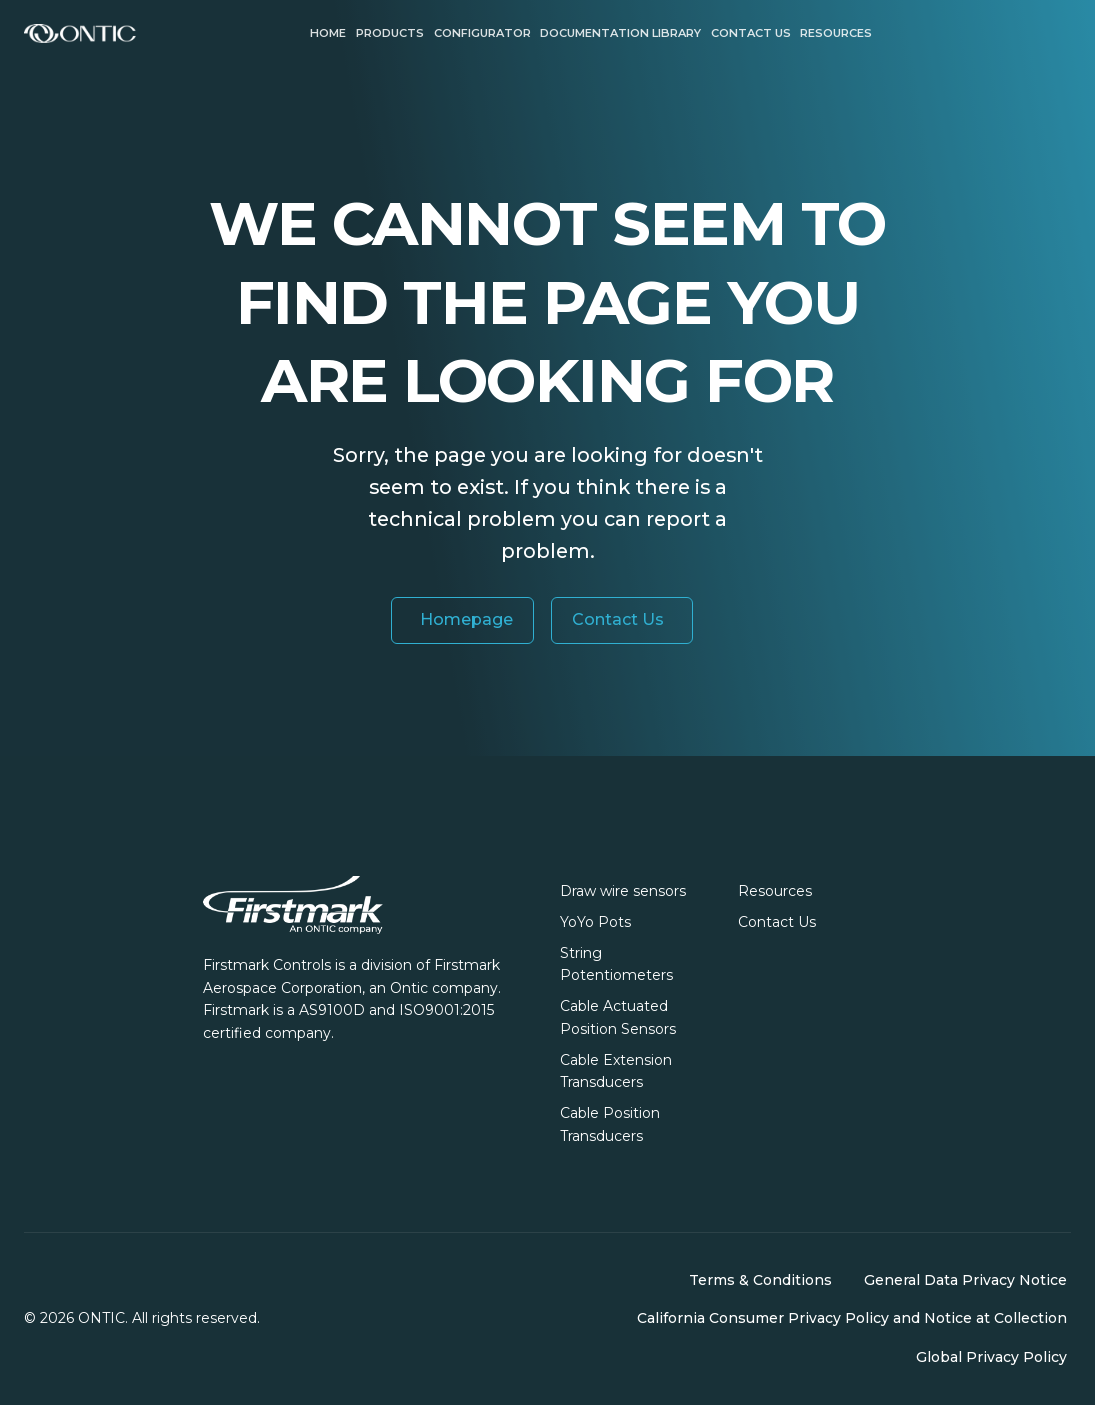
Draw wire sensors (623, 891)
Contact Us (618, 619)
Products (390, 33)
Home (328, 33)
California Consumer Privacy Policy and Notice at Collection (852, 1318)
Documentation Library (620, 33)
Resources (836, 33)
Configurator (482, 33)
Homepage (466, 619)
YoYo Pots (595, 922)
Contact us (751, 33)
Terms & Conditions (760, 1280)
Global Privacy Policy (991, 1357)
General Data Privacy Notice (965, 1280)
